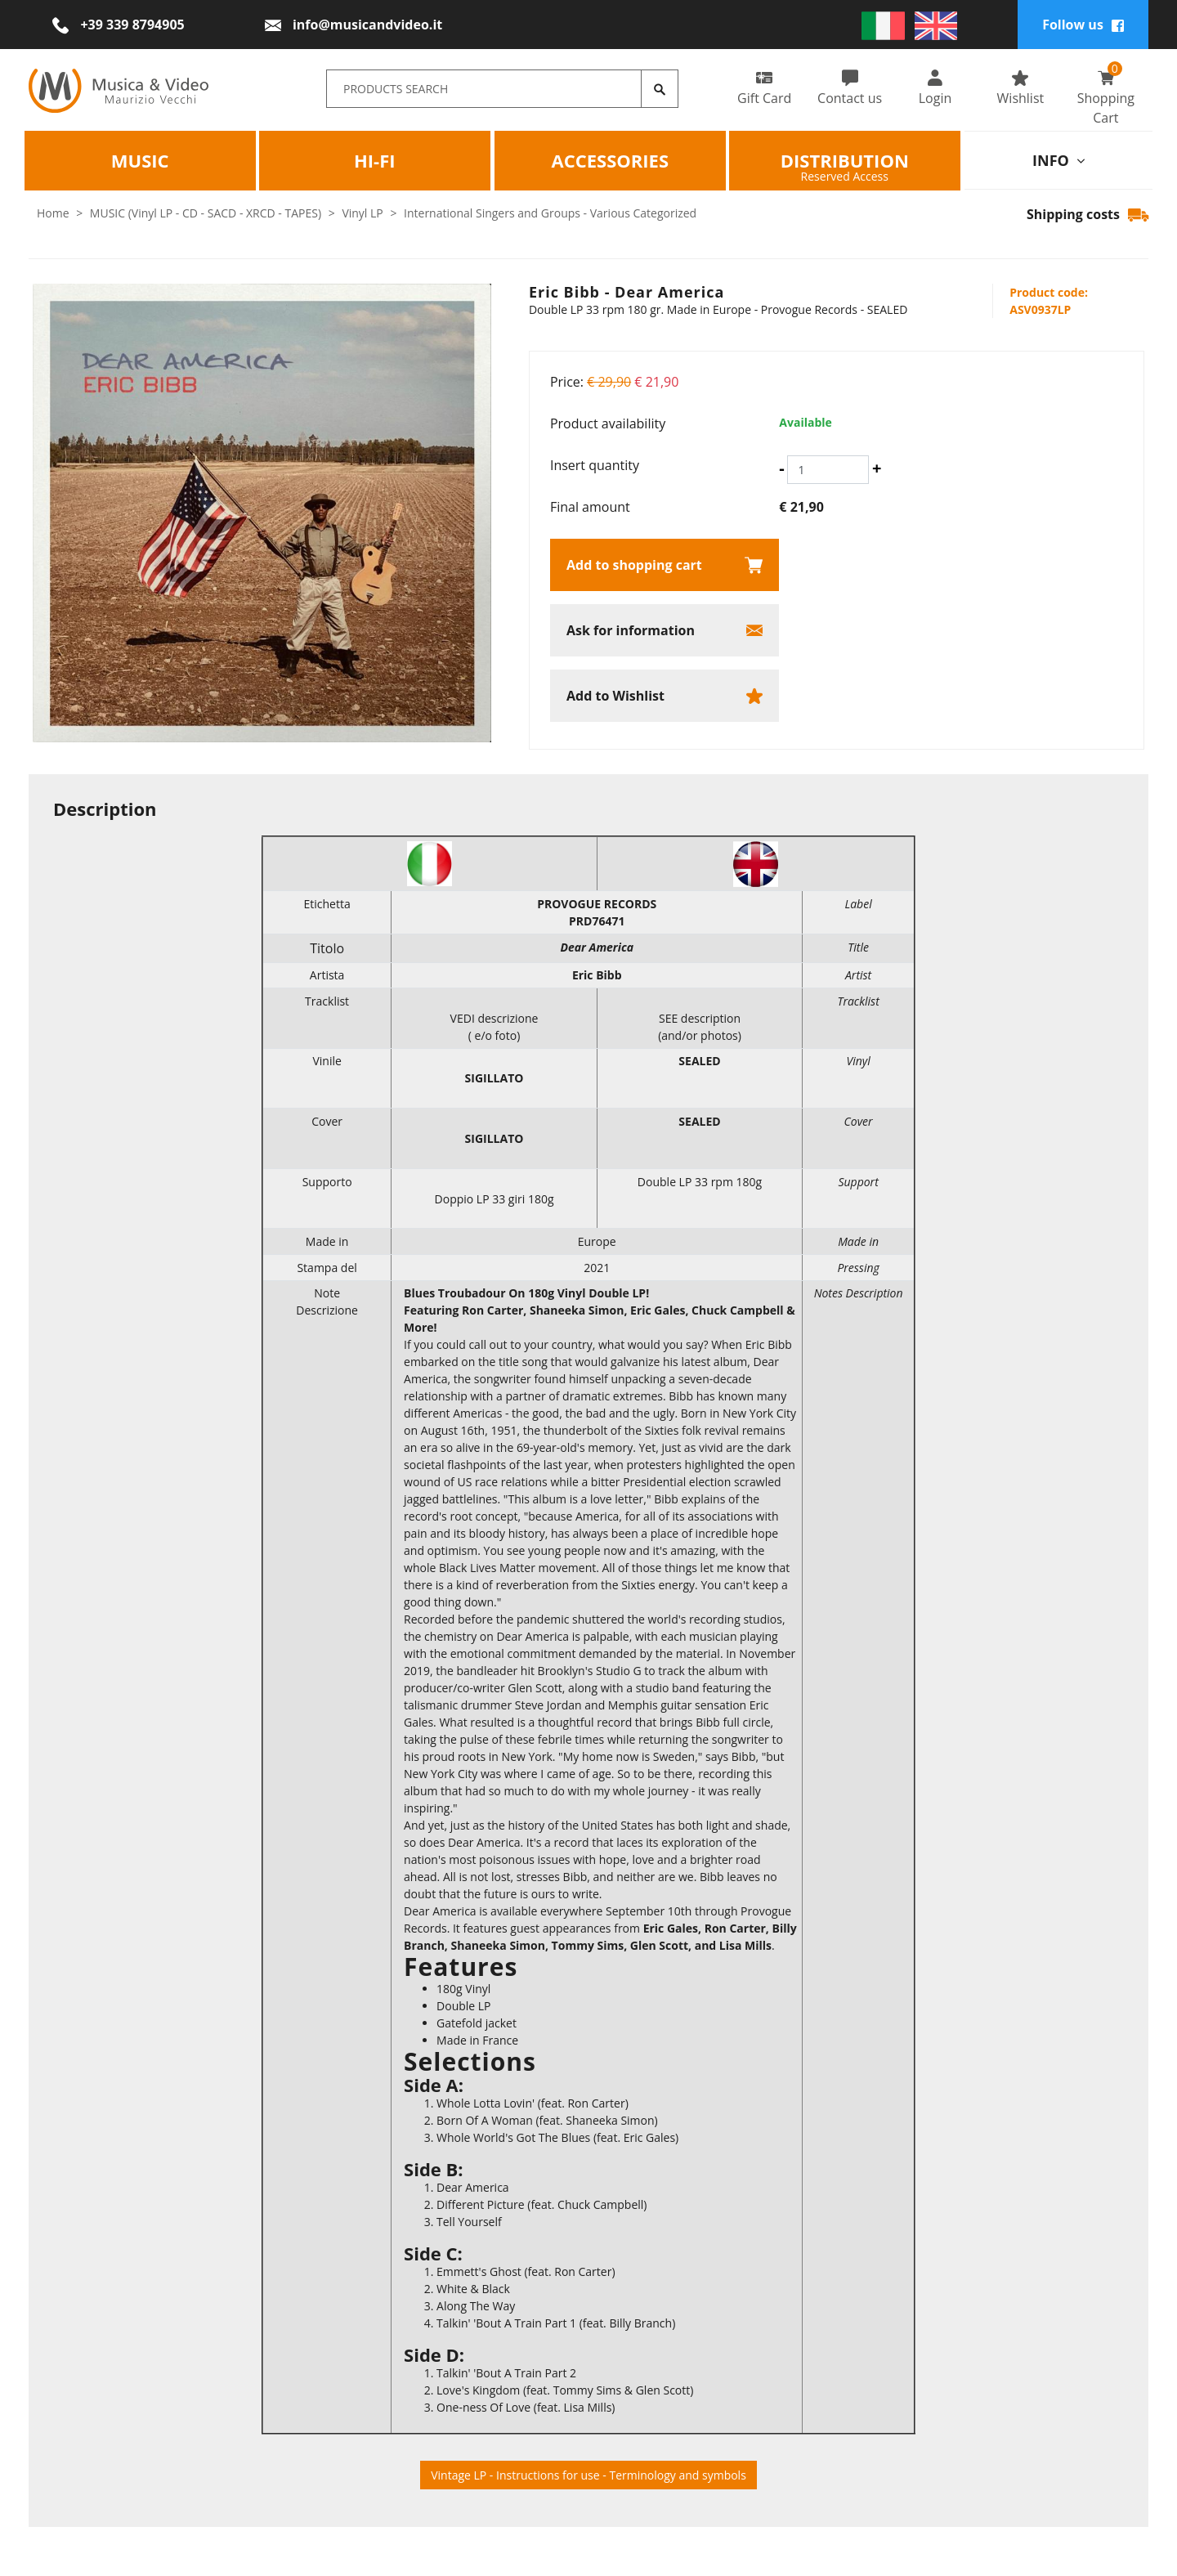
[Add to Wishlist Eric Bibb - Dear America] (664, 696)
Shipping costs (1087, 214)
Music (140, 160)
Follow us (1083, 25)
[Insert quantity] (828, 469)
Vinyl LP (362, 213)
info (1058, 160)
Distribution (845, 160)
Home (53, 213)
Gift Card (764, 88)
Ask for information (630, 630)
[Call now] (118, 25)
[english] (936, 24)
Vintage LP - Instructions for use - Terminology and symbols (588, 2475)
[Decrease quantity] (781, 468)
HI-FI (375, 160)
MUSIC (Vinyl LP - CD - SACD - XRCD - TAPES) (205, 213)
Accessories (610, 160)
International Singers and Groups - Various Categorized (550, 213)
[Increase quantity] (876, 468)
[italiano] (883, 24)
